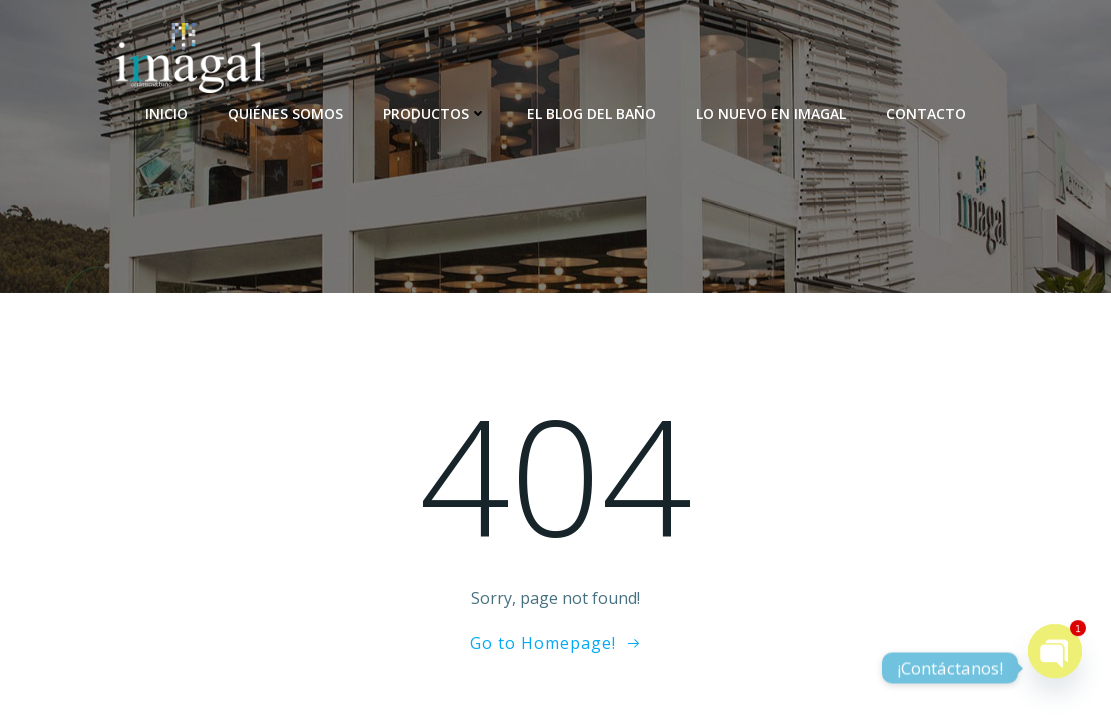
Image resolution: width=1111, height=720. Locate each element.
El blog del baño (591, 113)
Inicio (166, 113)
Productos (435, 113)
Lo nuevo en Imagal (771, 113)
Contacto (926, 113)
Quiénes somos (285, 113)
